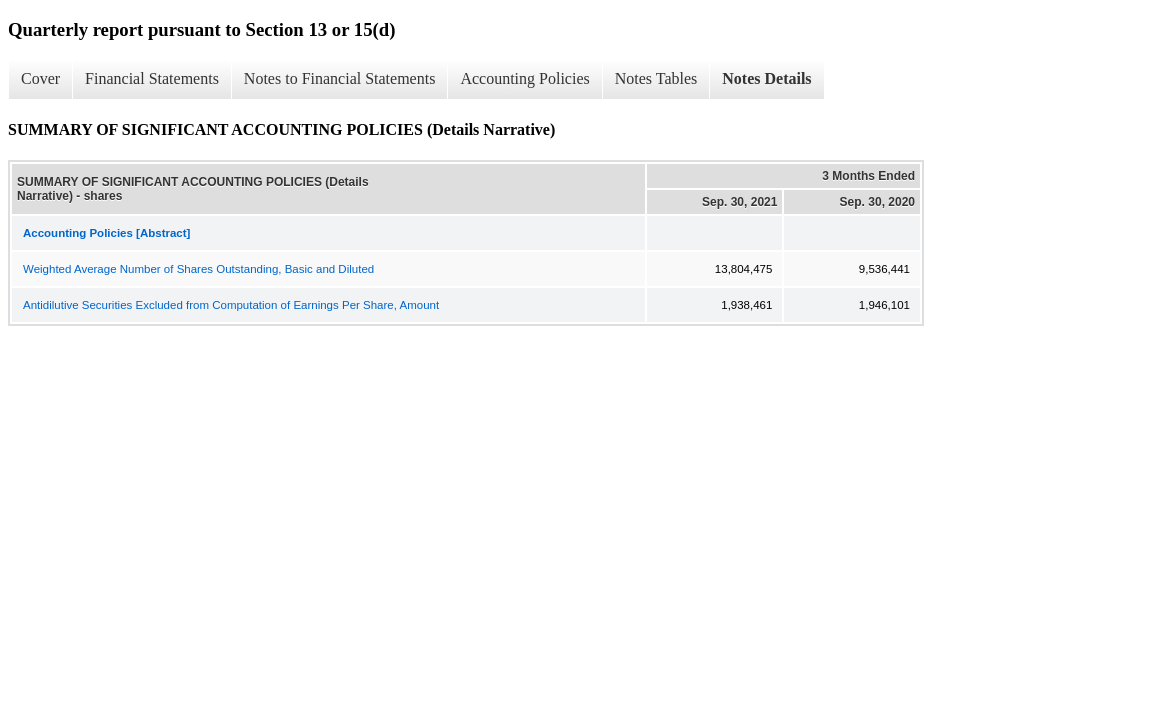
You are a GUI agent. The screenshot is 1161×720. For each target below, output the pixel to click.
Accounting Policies (524, 78)
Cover (40, 78)
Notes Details (766, 78)
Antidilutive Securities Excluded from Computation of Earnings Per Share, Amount (231, 305)
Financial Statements (152, 78)
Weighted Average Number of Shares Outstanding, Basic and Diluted (198, 269)
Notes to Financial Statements (340, 78)
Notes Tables (656, 78)
